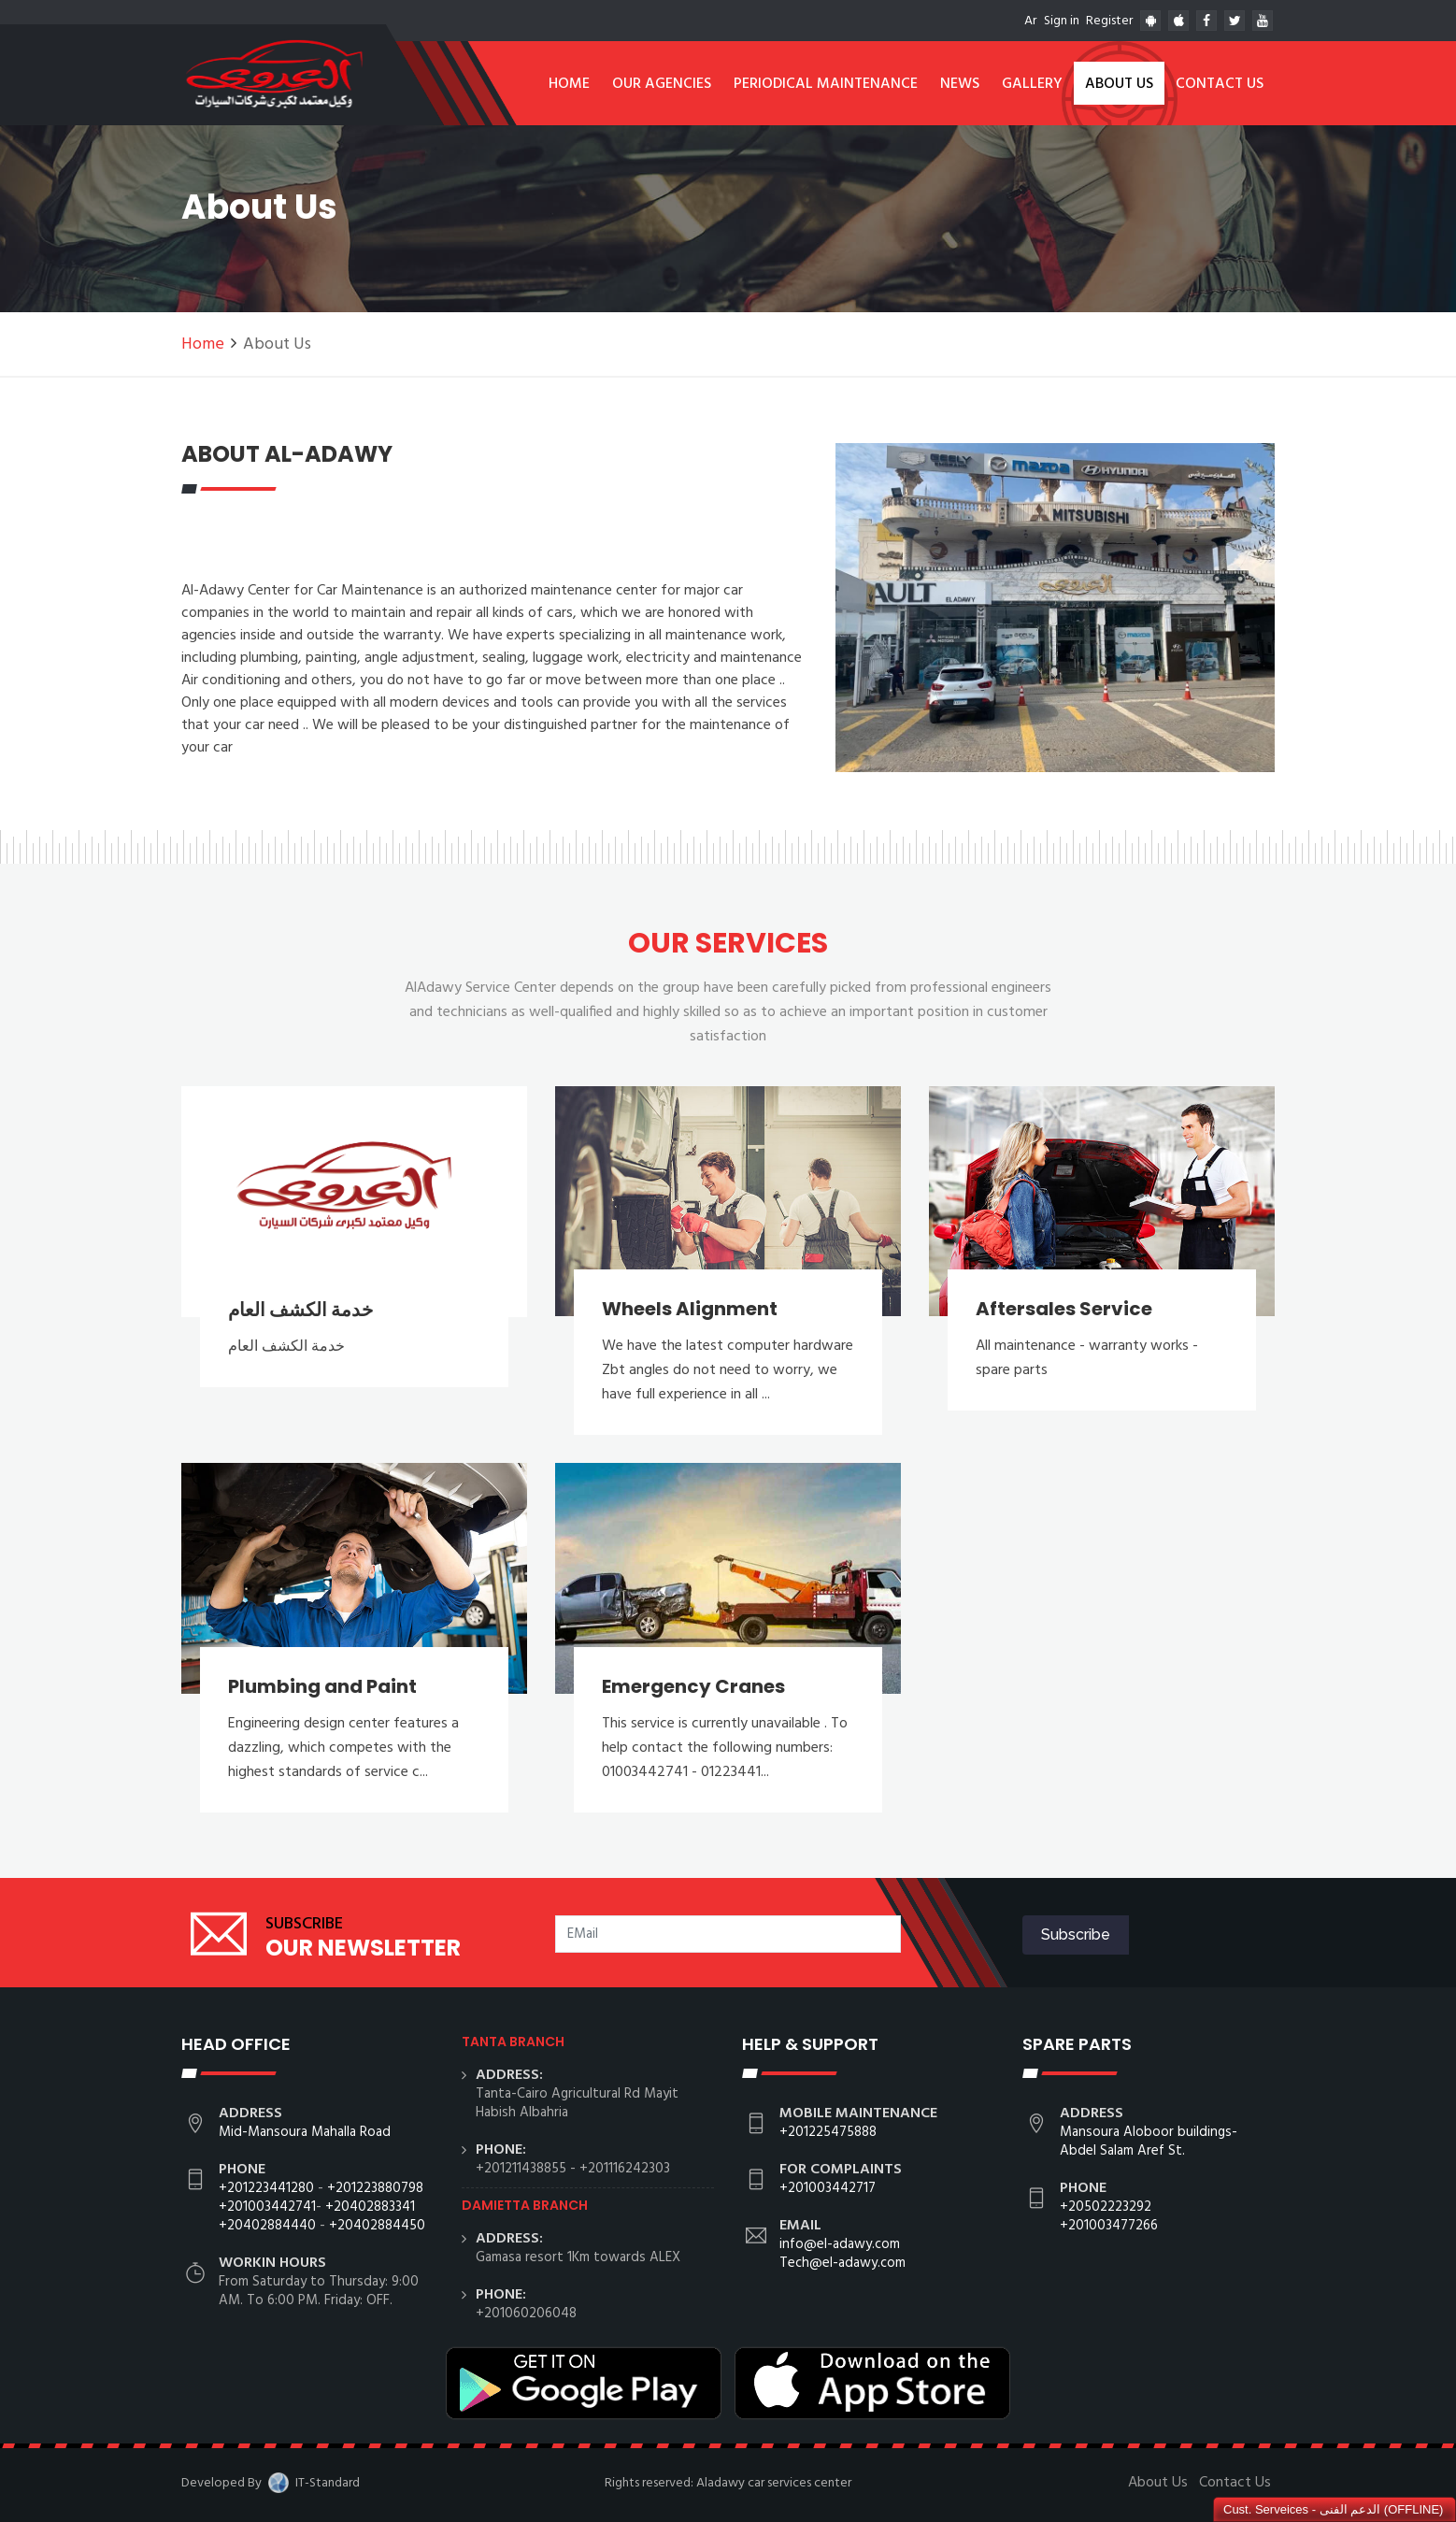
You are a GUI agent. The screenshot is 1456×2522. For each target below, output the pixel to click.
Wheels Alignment (690, 1309)
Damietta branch (525, 2205)
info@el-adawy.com (839, 2244)
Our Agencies (661, 84)
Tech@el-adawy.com (842, 2263)
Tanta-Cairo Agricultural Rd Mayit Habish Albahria (577, 2103)
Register (1109, 21)
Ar (1030, 21)
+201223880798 (375, 2188)
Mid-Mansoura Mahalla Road (305, 2132)
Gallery (1032, 84)
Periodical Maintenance (826, 84)
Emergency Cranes (693, 1686)
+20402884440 (267, 2225)
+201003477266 (1109, 2225)
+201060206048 (526, 2313)
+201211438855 (521, 2168)
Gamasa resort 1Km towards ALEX (578, 2257)
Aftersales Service (1064, 1309)
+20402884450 (377, 2225)
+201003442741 (267, 2207)
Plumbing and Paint (322, 1686)
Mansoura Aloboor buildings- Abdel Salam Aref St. (1148, 2141)
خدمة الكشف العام (300, 1310)
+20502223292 (1105, 2207)
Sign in (1061, 21)
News (959, 84)
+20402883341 (370, 2207)
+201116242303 (624, 2168)
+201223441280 (266, 2188)
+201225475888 (828, 2132)
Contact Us (1219, 84)
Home (569, 84)
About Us (1119, 84)
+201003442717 (827, 2188)
